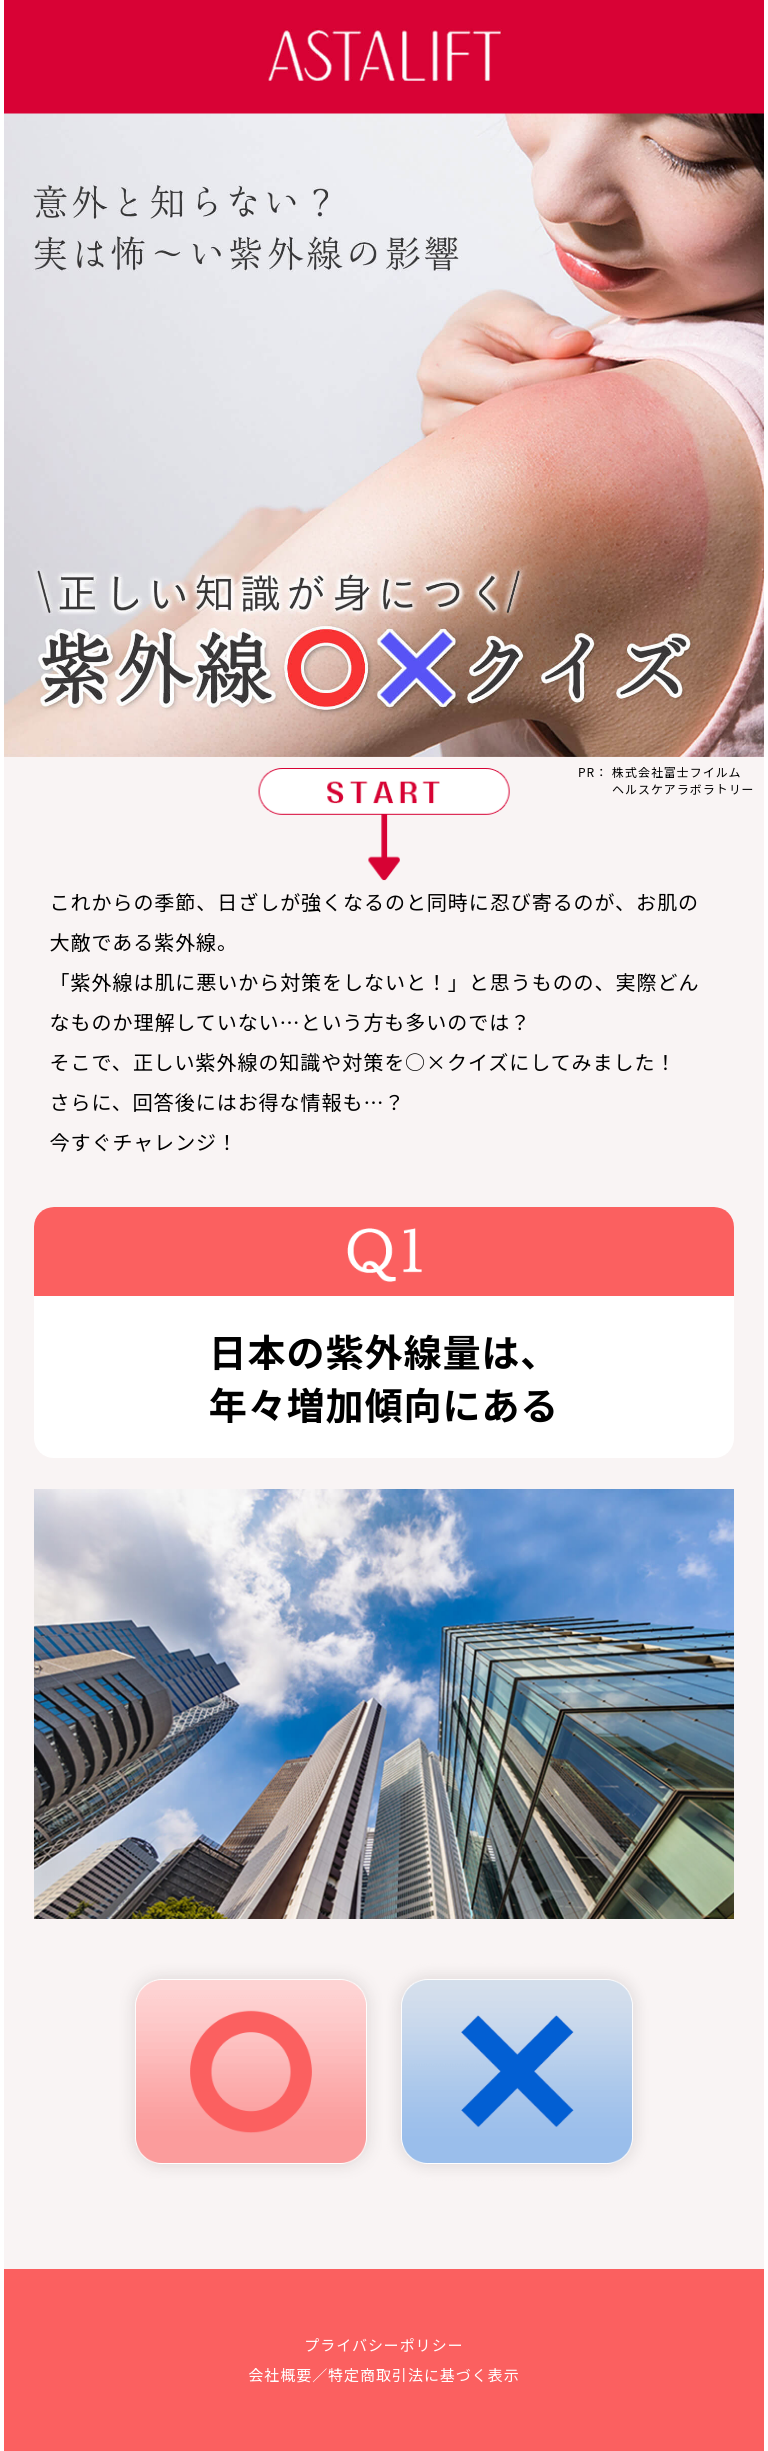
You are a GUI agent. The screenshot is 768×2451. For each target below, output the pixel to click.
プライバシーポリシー (383, 2344)
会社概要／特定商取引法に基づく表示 (383, 2374)
